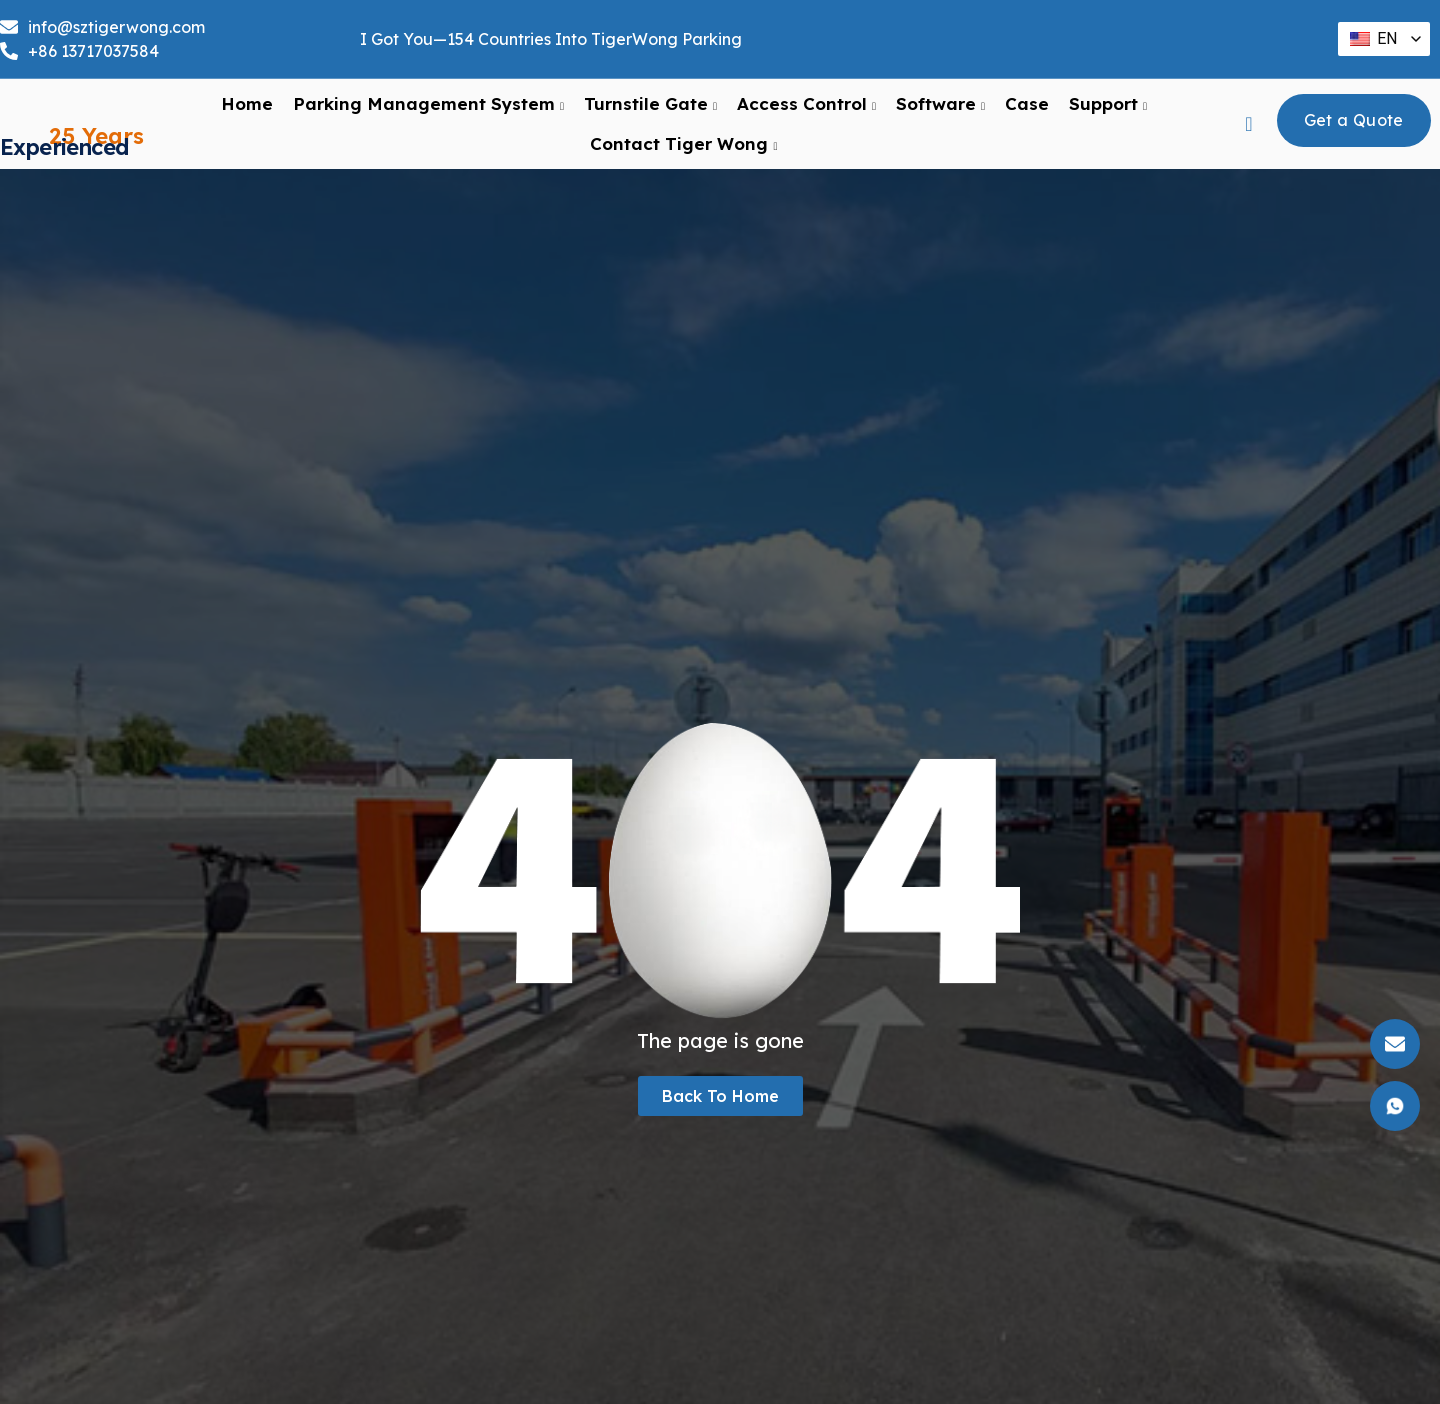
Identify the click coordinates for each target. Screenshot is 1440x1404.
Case (1027, 112)
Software (940, 113)
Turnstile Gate (650, 113)
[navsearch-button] (1249, 133)
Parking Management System (428, 113)
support (1108, 113)
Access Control (806, 113)
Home (247, 112)
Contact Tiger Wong (683, 153)
